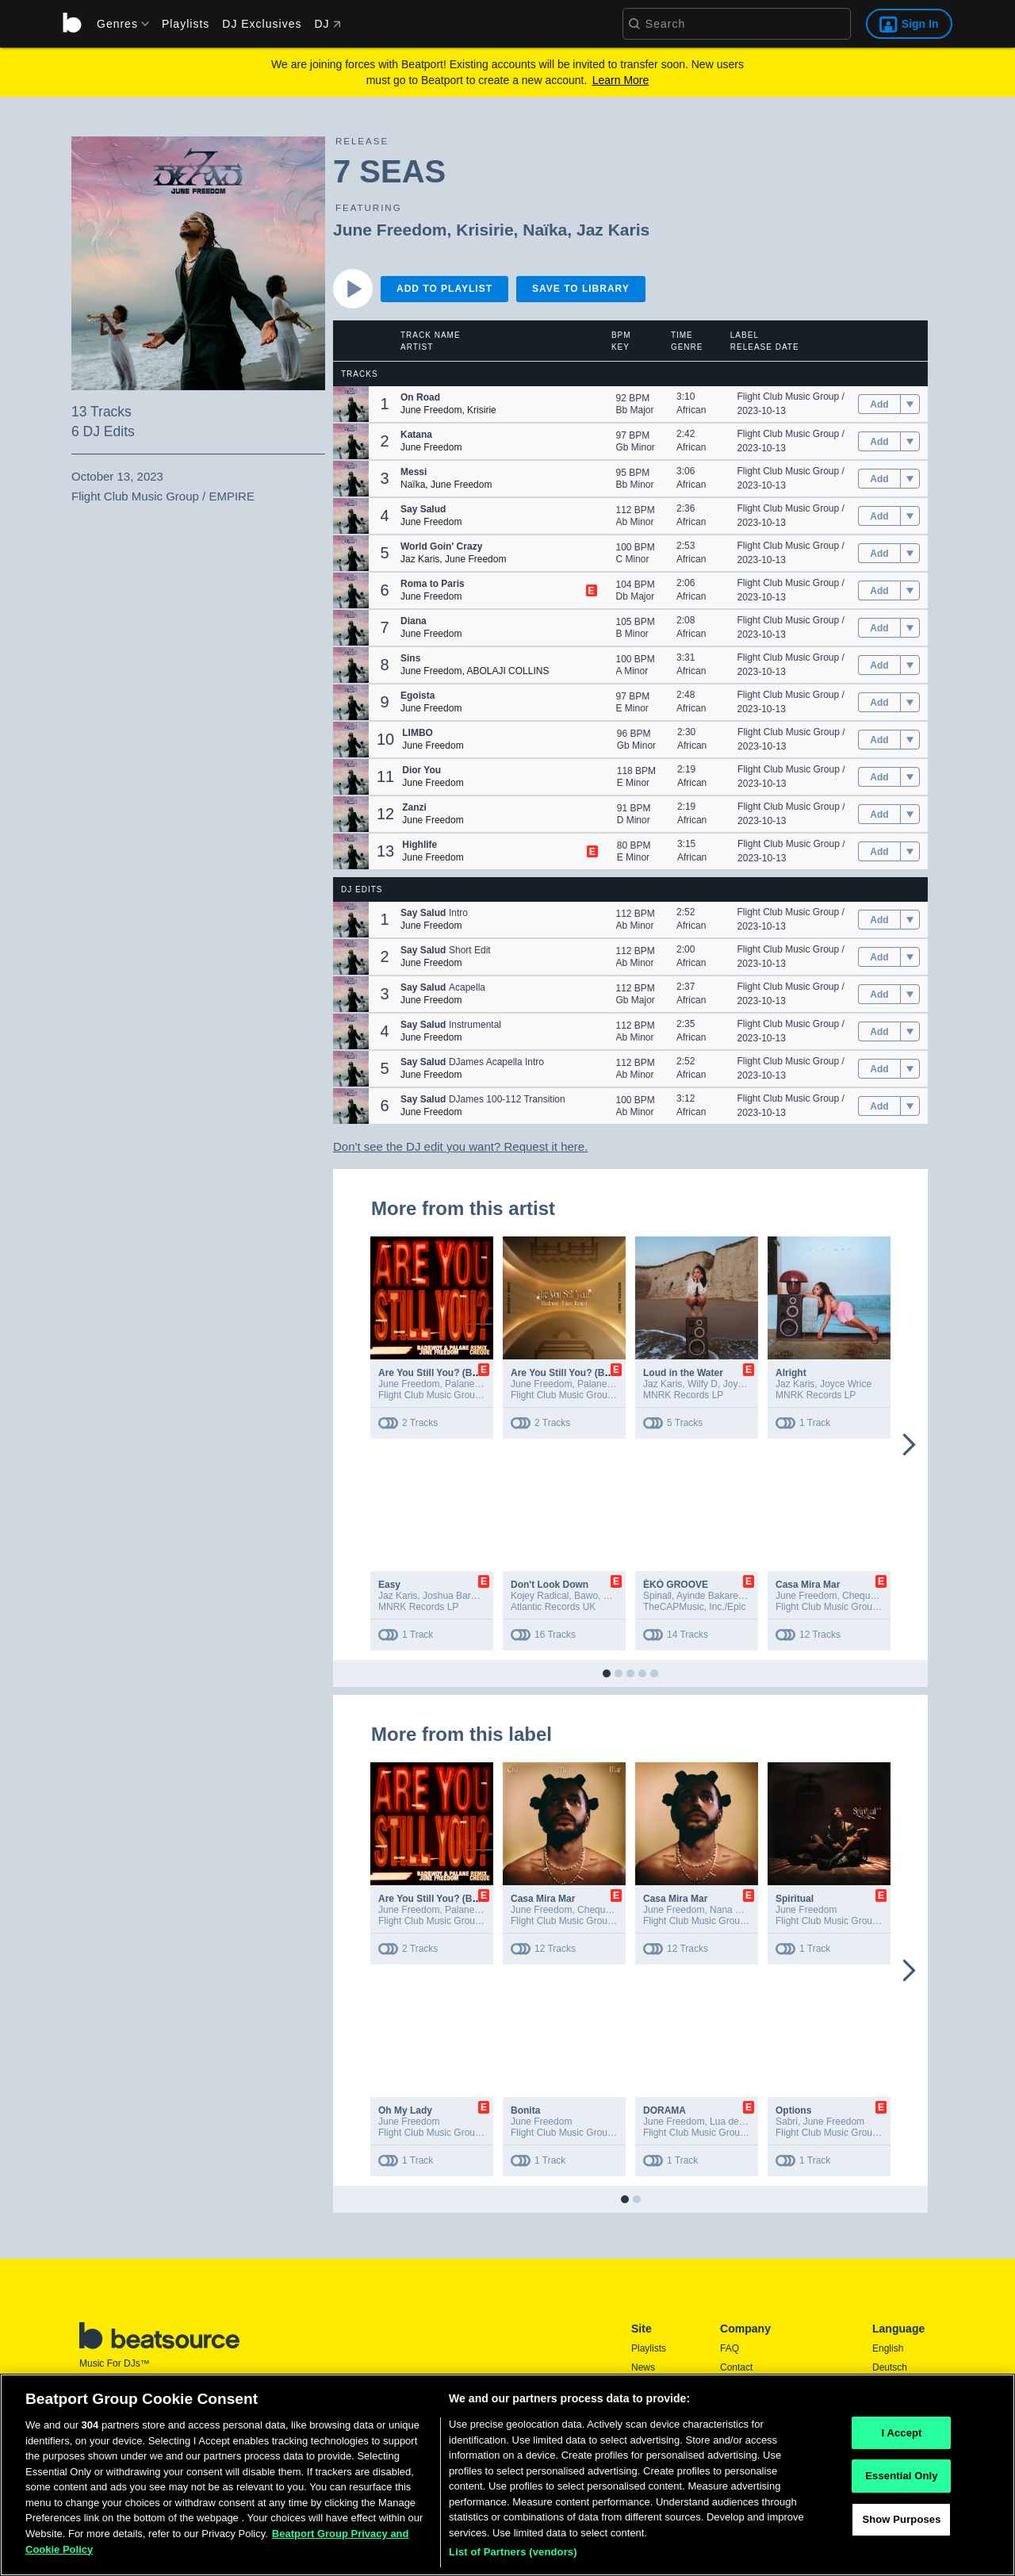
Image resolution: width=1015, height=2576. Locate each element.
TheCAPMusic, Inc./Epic (694, 1606)
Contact (736, 2367)
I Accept (901, 2439)
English (887, 2348)
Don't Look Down (549, 1584)
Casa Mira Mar (808, 1584)
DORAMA (664, 2110)
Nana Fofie (733, 1909)
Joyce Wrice (749, 1384)
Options (793, 2110)
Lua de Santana (743, 2121)
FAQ (729, 2348)
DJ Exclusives (261, 23)
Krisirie (484, 229)
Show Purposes (901, 2526)
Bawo (586, 1595)
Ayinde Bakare (707, 1595)
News (643, 2367)
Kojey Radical (540, 1595)
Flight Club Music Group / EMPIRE (810, 396)
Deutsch (889, 2367)
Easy (389, 1584)
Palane (459, 1384)
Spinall (657, 1595)
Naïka (545, 229)
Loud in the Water (683, 1372)
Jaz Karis (612, 229)
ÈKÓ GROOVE (675, 1584)
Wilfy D (703, 1384)
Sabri (787, 2121)
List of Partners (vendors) (513, 2559)
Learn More (620, 80)
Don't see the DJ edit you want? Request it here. (460, 1146)
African (691, 410)
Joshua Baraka (454, 1595)
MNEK (617, 1595)
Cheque (858, 1595)
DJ (327, 23)
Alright (791, 1372)
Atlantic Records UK (553, 1606)
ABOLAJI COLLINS (507, 671)
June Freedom (390, 229)
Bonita (525, 2110)
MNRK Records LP (683, 1395)
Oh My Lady (405, 2110)
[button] (351, 404)
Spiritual (795, 1898)
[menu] (117, 23)
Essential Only (901, 2483)
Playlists (185, 23)
